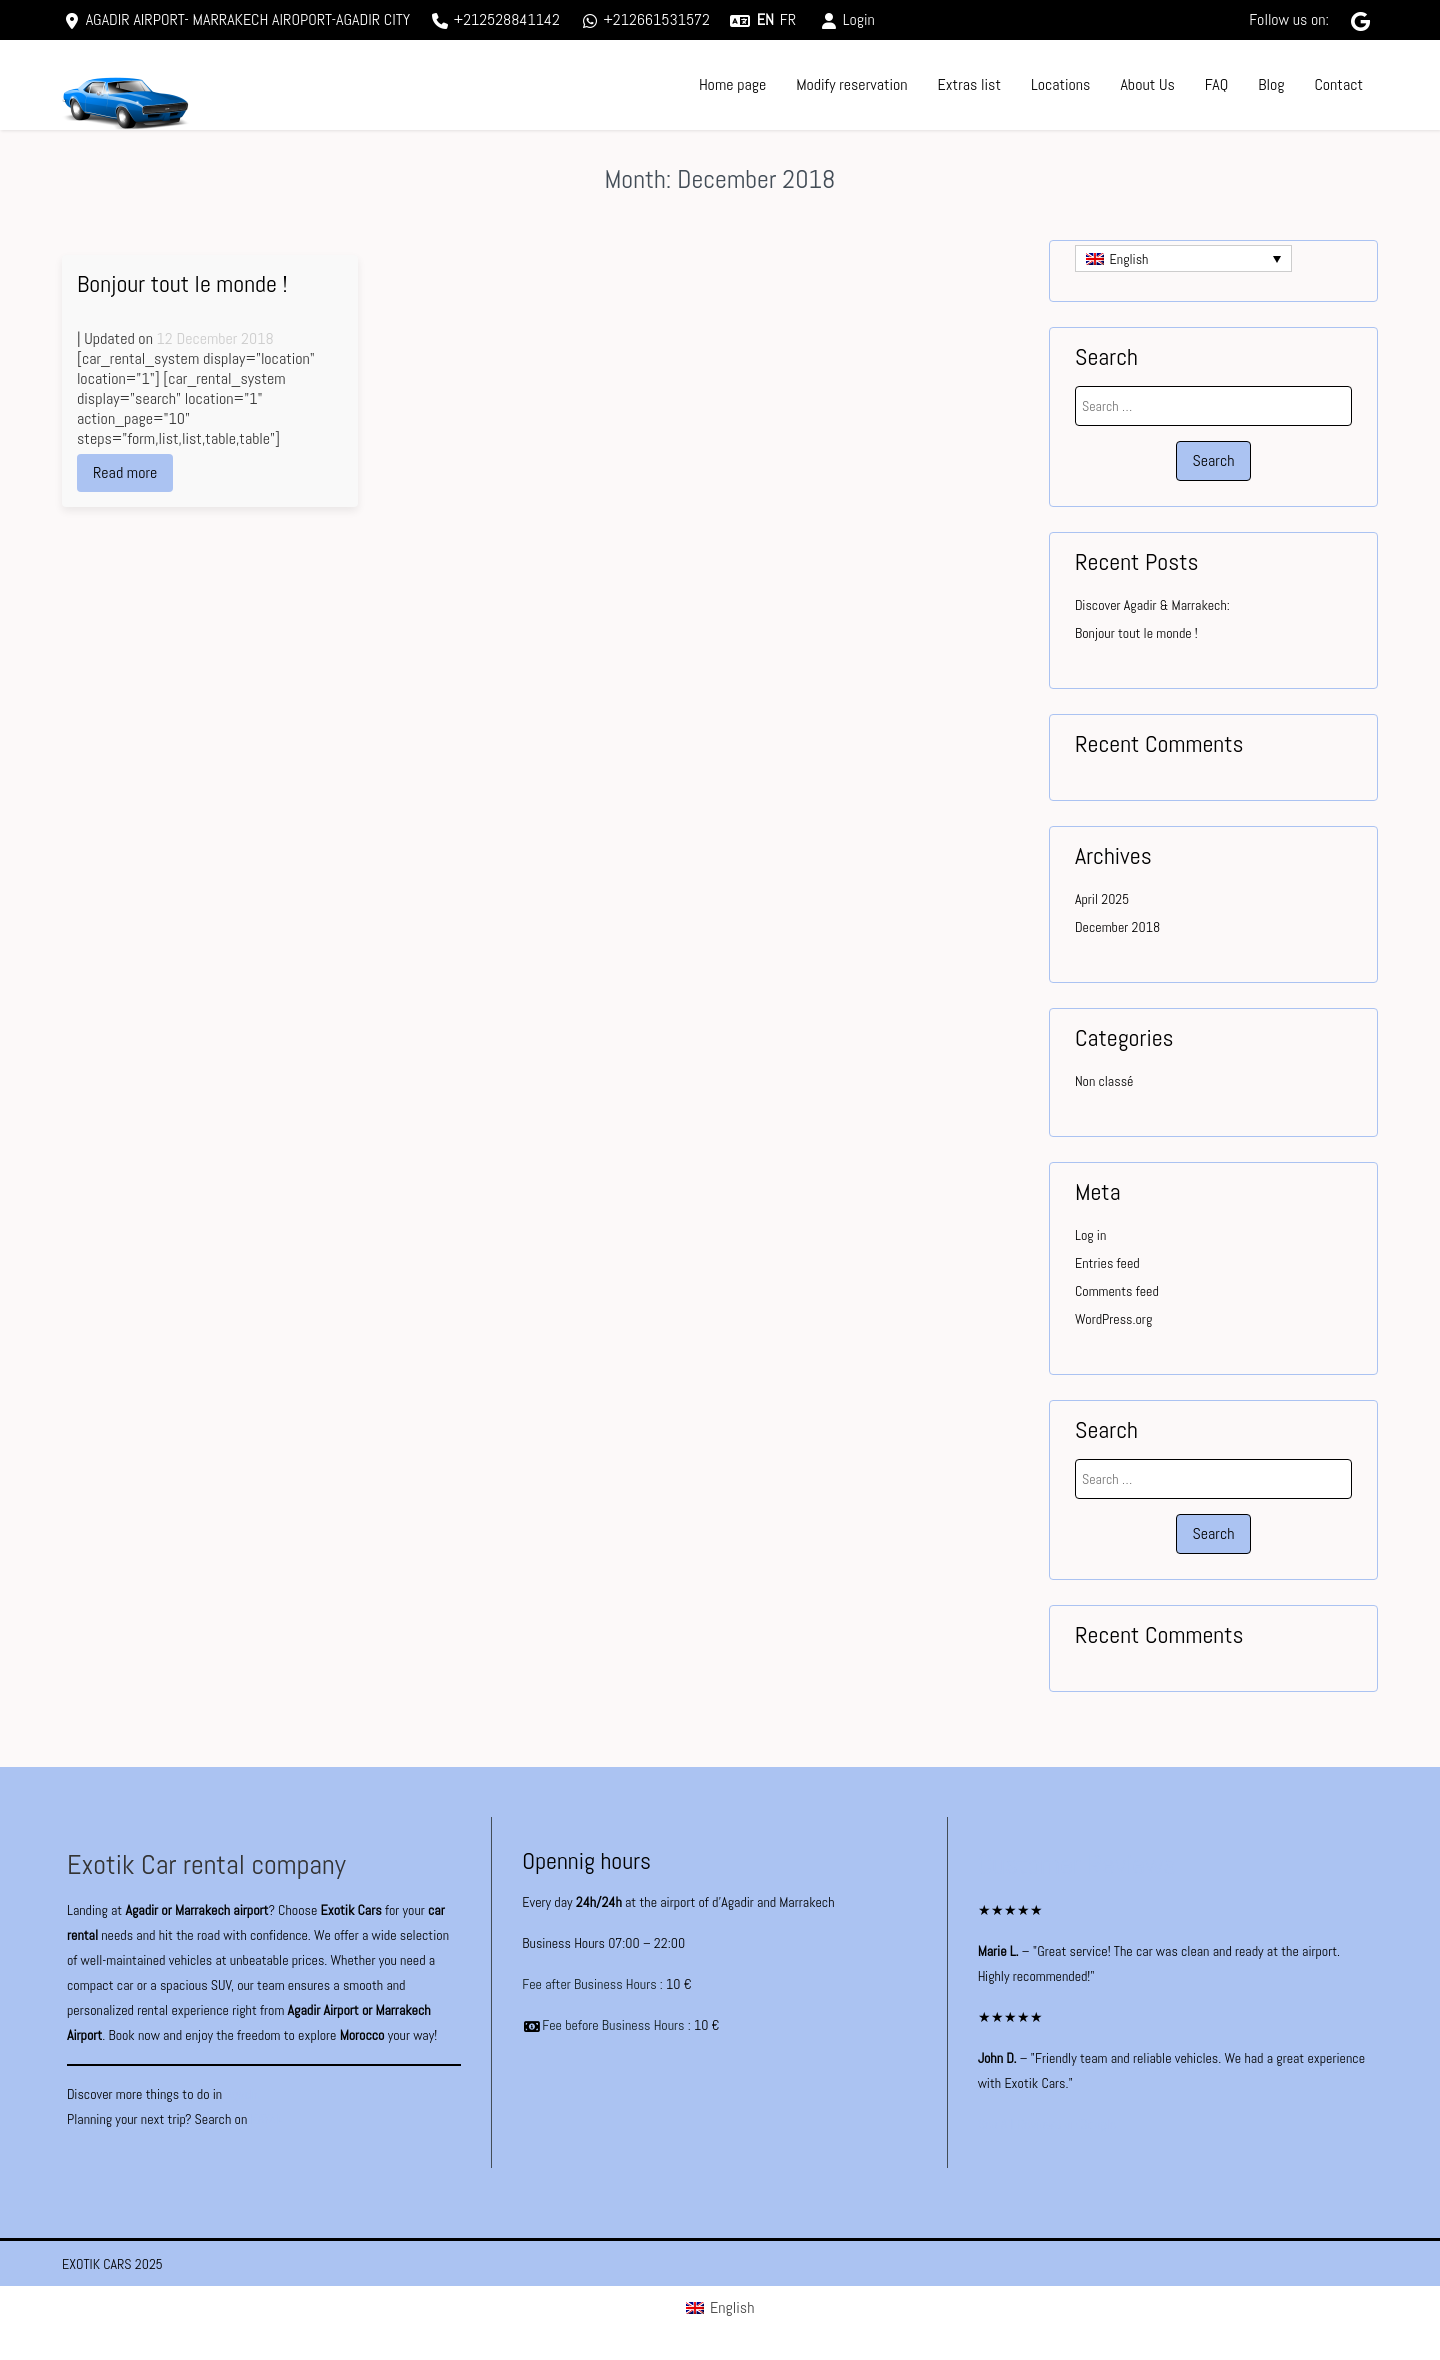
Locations (1060, 84)
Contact (1338, 84)
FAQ (1217, 84)
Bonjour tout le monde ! (182, 283)
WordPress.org (1113, 1319)
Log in (1090, 1235)
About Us (1147, 84)
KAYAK (266, 2119)
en (765, 19)
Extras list (969, 84)
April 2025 (1102, 899)
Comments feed (1117, 1291)
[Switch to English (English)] (720, 2308)
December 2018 (1117, 927)
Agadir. (242, 2094)
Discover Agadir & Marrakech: (1152, 605)
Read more (125, 472)
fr (788, 19)
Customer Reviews (1077, 1864)
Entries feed (1107, 1263)
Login (847, 19)
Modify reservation (851, 84)
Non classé (1104, 1081)
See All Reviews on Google (1047, 2124)
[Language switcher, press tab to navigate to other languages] (1183, 258)
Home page (732, 84)
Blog (1271, 84)
